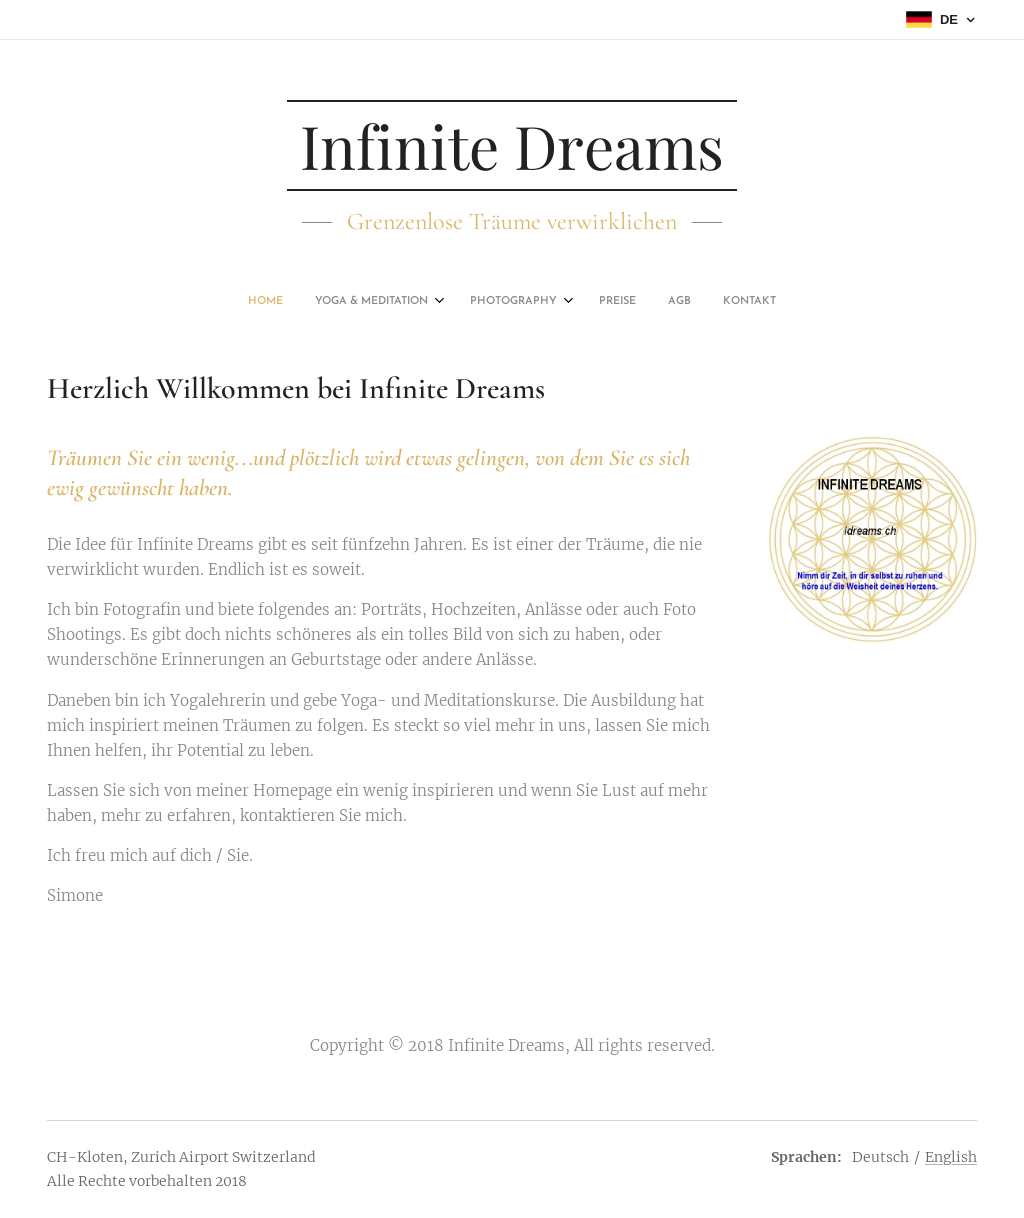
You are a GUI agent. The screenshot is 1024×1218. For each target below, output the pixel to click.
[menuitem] (430, 302)
